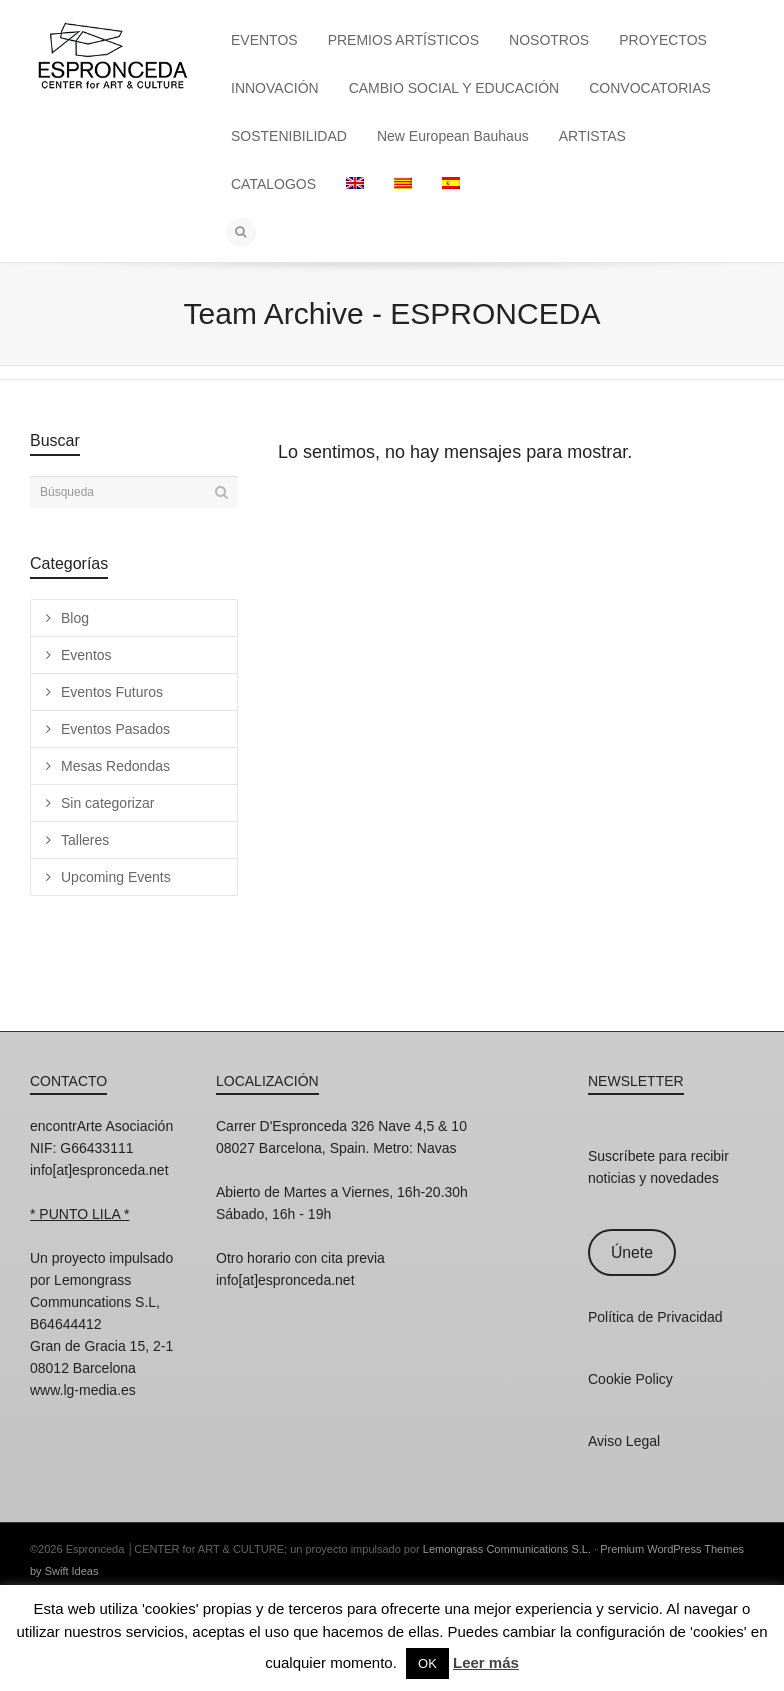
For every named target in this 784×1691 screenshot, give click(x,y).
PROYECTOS (663, 40)
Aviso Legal (624, 1441)
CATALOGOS (273, 184)
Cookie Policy (630, 1379)
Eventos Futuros (112, 692)
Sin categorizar (107, 803)
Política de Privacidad (655, 1317)
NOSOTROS (549, 40)
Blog (75, 618)
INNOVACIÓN (275, 88)
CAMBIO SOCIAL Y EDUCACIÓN (454, 88)
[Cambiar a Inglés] (355, 184)
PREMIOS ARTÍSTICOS (403, 40)
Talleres (85, 840)
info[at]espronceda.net (99, 1170)
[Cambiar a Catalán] (403, 184)
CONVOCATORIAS (650, 88)
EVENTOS (264, 40)
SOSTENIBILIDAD (289, 136)
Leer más (486, 1662)
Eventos (86, 655)
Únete (632, 1252)
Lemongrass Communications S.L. (507, 1549)
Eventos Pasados (115, 729)
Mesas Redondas (115, 766)
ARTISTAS (592, 136)
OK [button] (427, 1663)
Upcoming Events (116, 877)
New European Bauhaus (453, 136)
